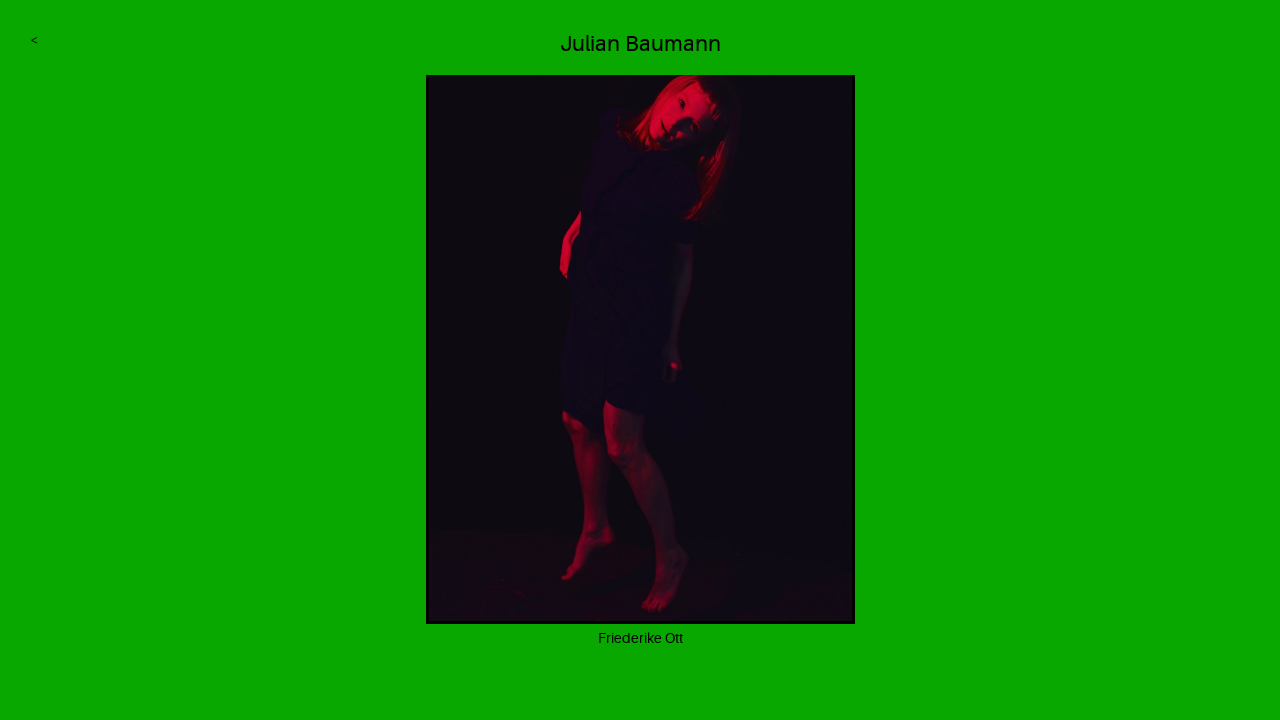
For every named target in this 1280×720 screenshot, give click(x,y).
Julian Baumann (640, 43)
